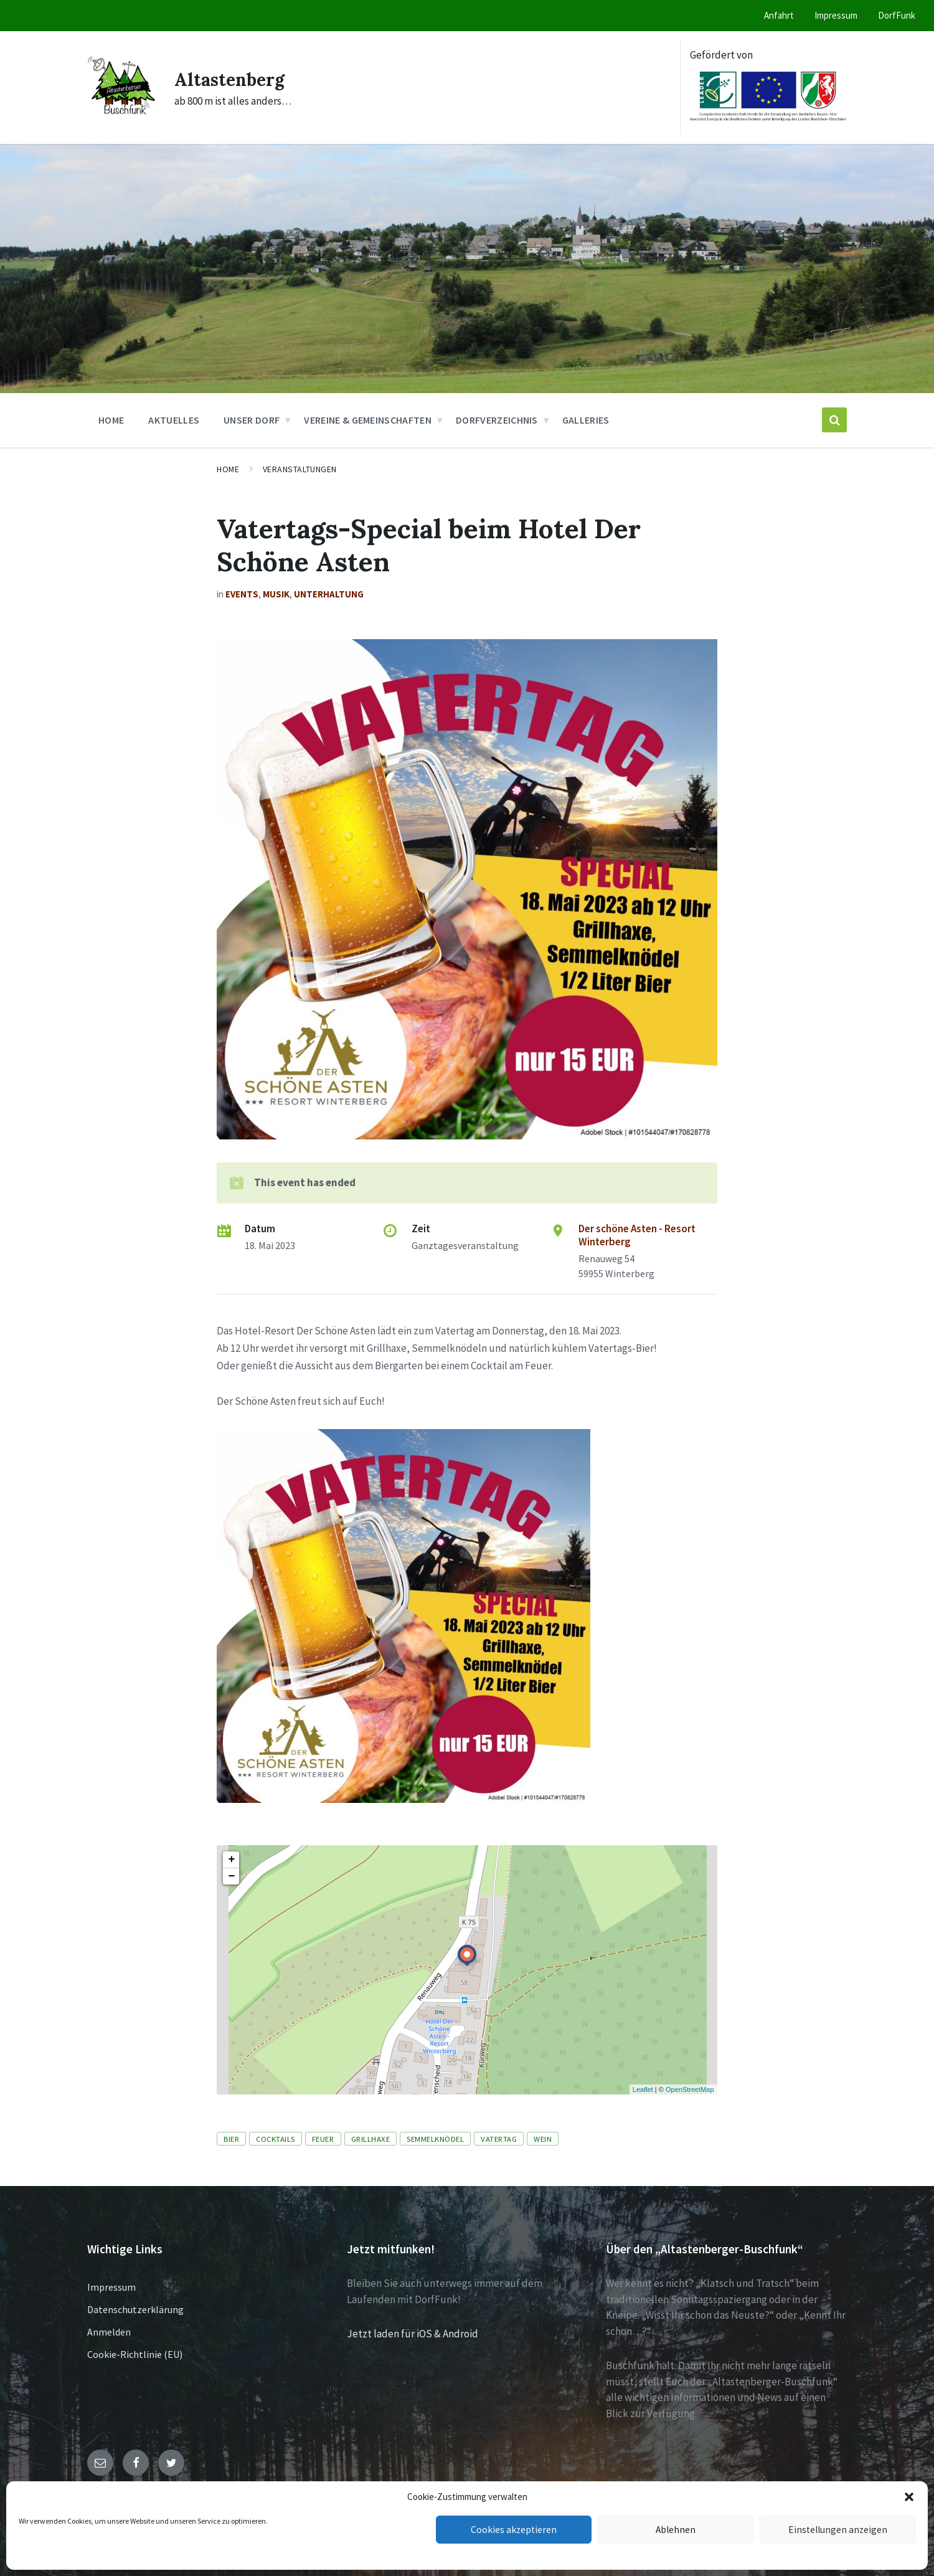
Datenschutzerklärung (135, 2309)
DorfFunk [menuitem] (896, 15)
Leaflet (643, 2089)
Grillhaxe (370, 2139)
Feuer (323, 2139)
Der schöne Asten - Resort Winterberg (637, 1235)
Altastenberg (233, 79)
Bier (231, 2139)
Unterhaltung (329, 594)
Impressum (111, 2287)
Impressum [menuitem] (835, 15)
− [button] (231, 1876)
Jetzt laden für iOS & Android (412, 2334)
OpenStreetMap (690, 2089)
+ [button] (231, 1859)
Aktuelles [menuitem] (173, 420)
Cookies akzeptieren (514, 2530)
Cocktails (275, 2139)
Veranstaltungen (300, 469)
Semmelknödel (435, 2139)
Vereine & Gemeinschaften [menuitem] (368, 420)
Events (241, 594)
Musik (276, 594)
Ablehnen (676, 2530)
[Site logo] (121, 116)
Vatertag (499, 2139)
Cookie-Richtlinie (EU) (134, 2354)
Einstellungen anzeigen (837, 2530)
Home (228, 469)
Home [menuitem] (111, 420)
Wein (543, 2139)
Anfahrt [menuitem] (779, 15)
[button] (909, 2497)
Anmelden (109, 2332)
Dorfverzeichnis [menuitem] (497, 420)
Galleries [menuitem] (586, 420)
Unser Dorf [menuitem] (252, 420)
